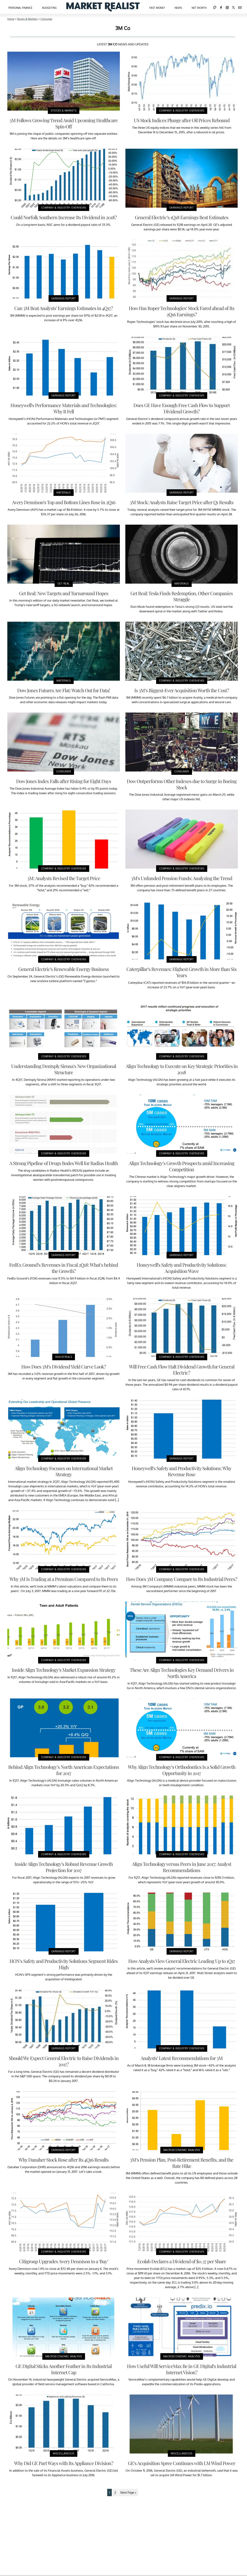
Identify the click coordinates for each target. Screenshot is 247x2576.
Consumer (46, 19)
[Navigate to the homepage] (103, 7)
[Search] (214, 7)
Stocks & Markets (27, 19)
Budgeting (49, 7)
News (178, 7)
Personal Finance (20, 7)
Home (10, 19)
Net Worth (199, 7)
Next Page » (128, 2492)
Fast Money (157, 7)
